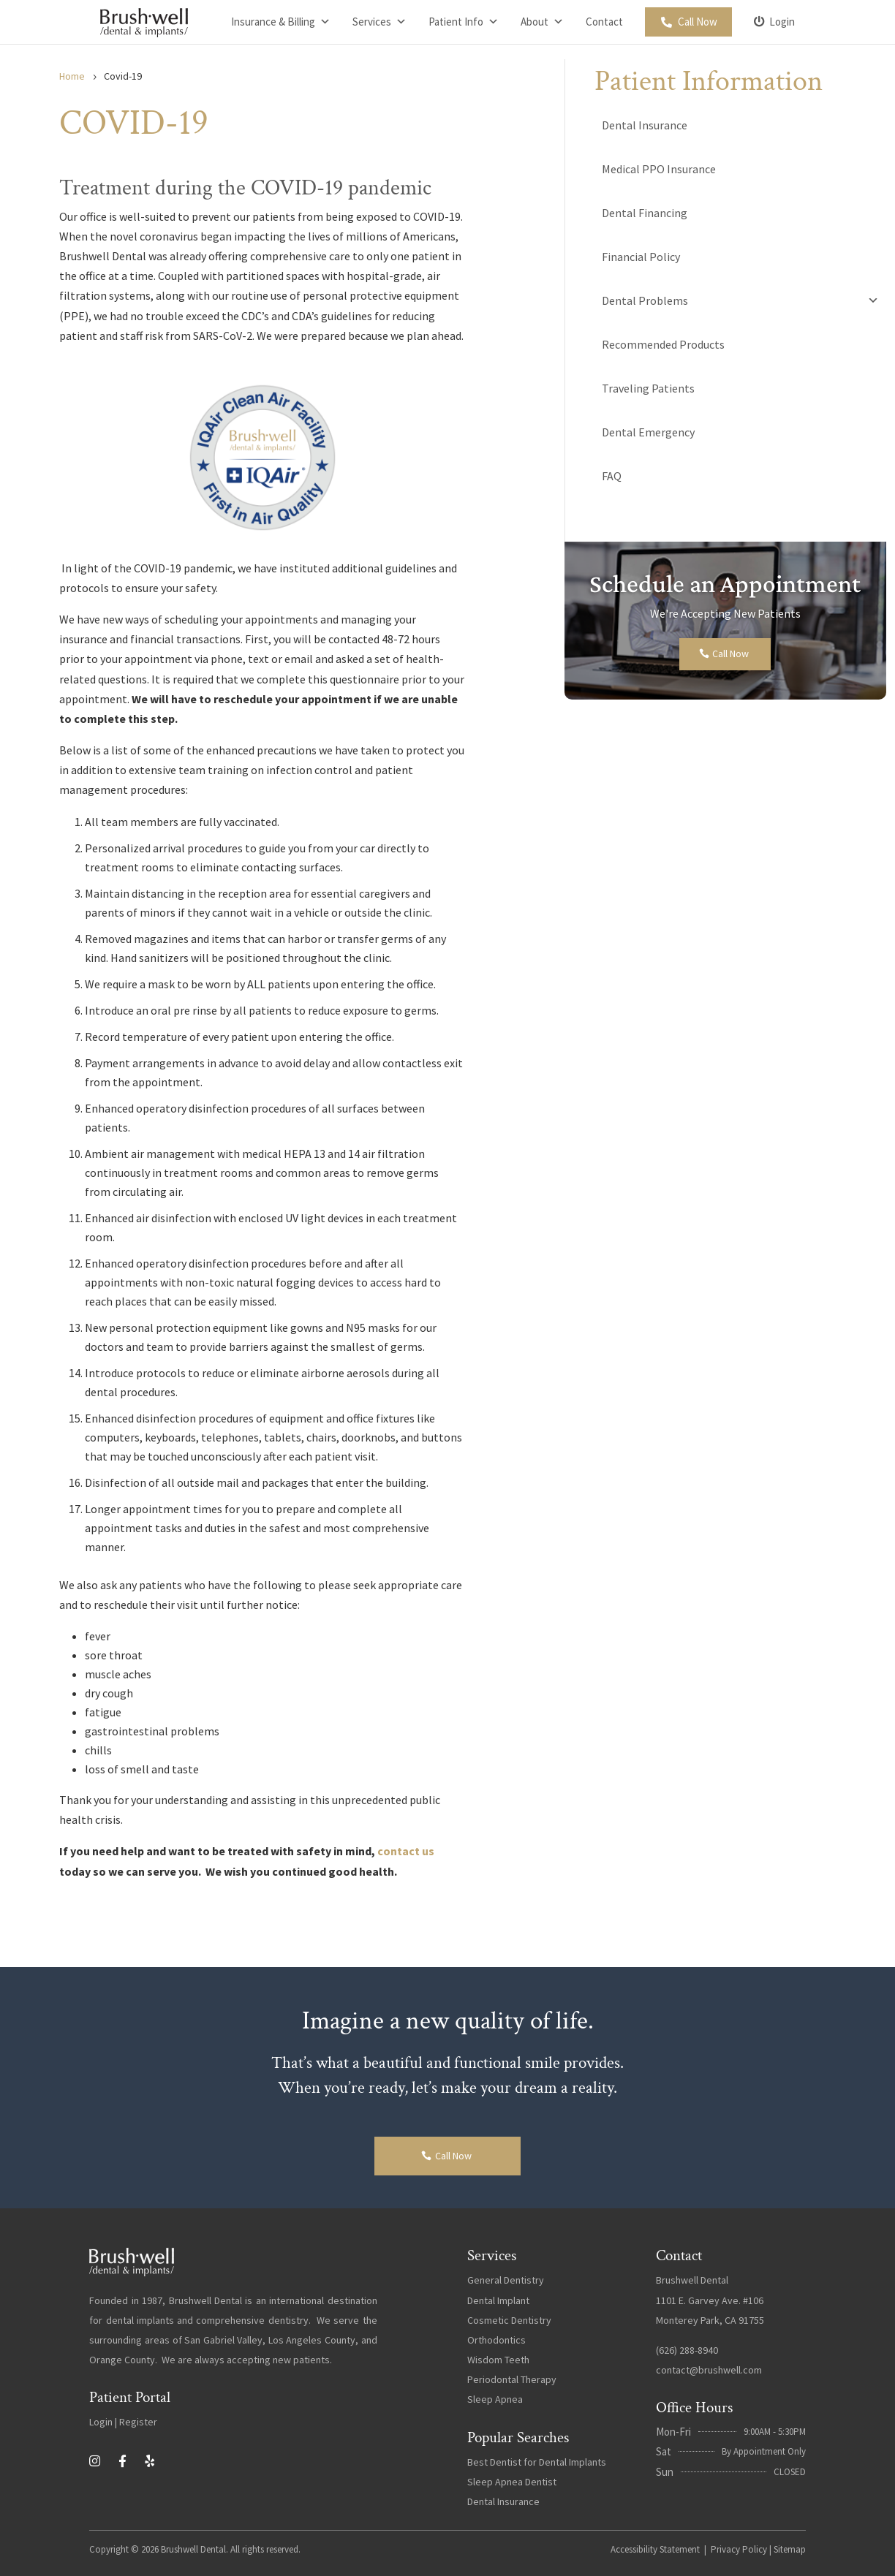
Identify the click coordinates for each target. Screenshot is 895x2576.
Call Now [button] (730, 653)
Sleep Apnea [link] (495, 2399)
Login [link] (782, 22)
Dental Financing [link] (644, 212)
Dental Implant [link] (498, 2300)
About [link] (542, 22)
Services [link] (379, 22)
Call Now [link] (697, 22)
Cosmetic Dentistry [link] (509, 2320)
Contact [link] (604, 22)
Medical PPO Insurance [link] (659, 169)
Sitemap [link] (790, 2549)
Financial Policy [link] (641, 256)
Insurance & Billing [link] (281, 22)
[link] (144, 22)
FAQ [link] (612, 476)
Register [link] (138, 2421)
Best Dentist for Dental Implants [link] (536, 2462)
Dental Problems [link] (740, 300)
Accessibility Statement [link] (655, 2549)
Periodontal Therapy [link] (511, 2379)
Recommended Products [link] (663, 344)
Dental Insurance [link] (644, 125)
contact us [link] (405, 1851)
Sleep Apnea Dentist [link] (511, 2481)
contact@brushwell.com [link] (709, 2369)
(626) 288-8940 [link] (687, 2350)
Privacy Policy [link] (739, 2549)
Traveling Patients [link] (648, 388)
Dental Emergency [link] (648, 432)
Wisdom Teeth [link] (498, 2359)
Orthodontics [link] (496, 2339)
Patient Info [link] (463, 22)
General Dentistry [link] (505, 2280)
